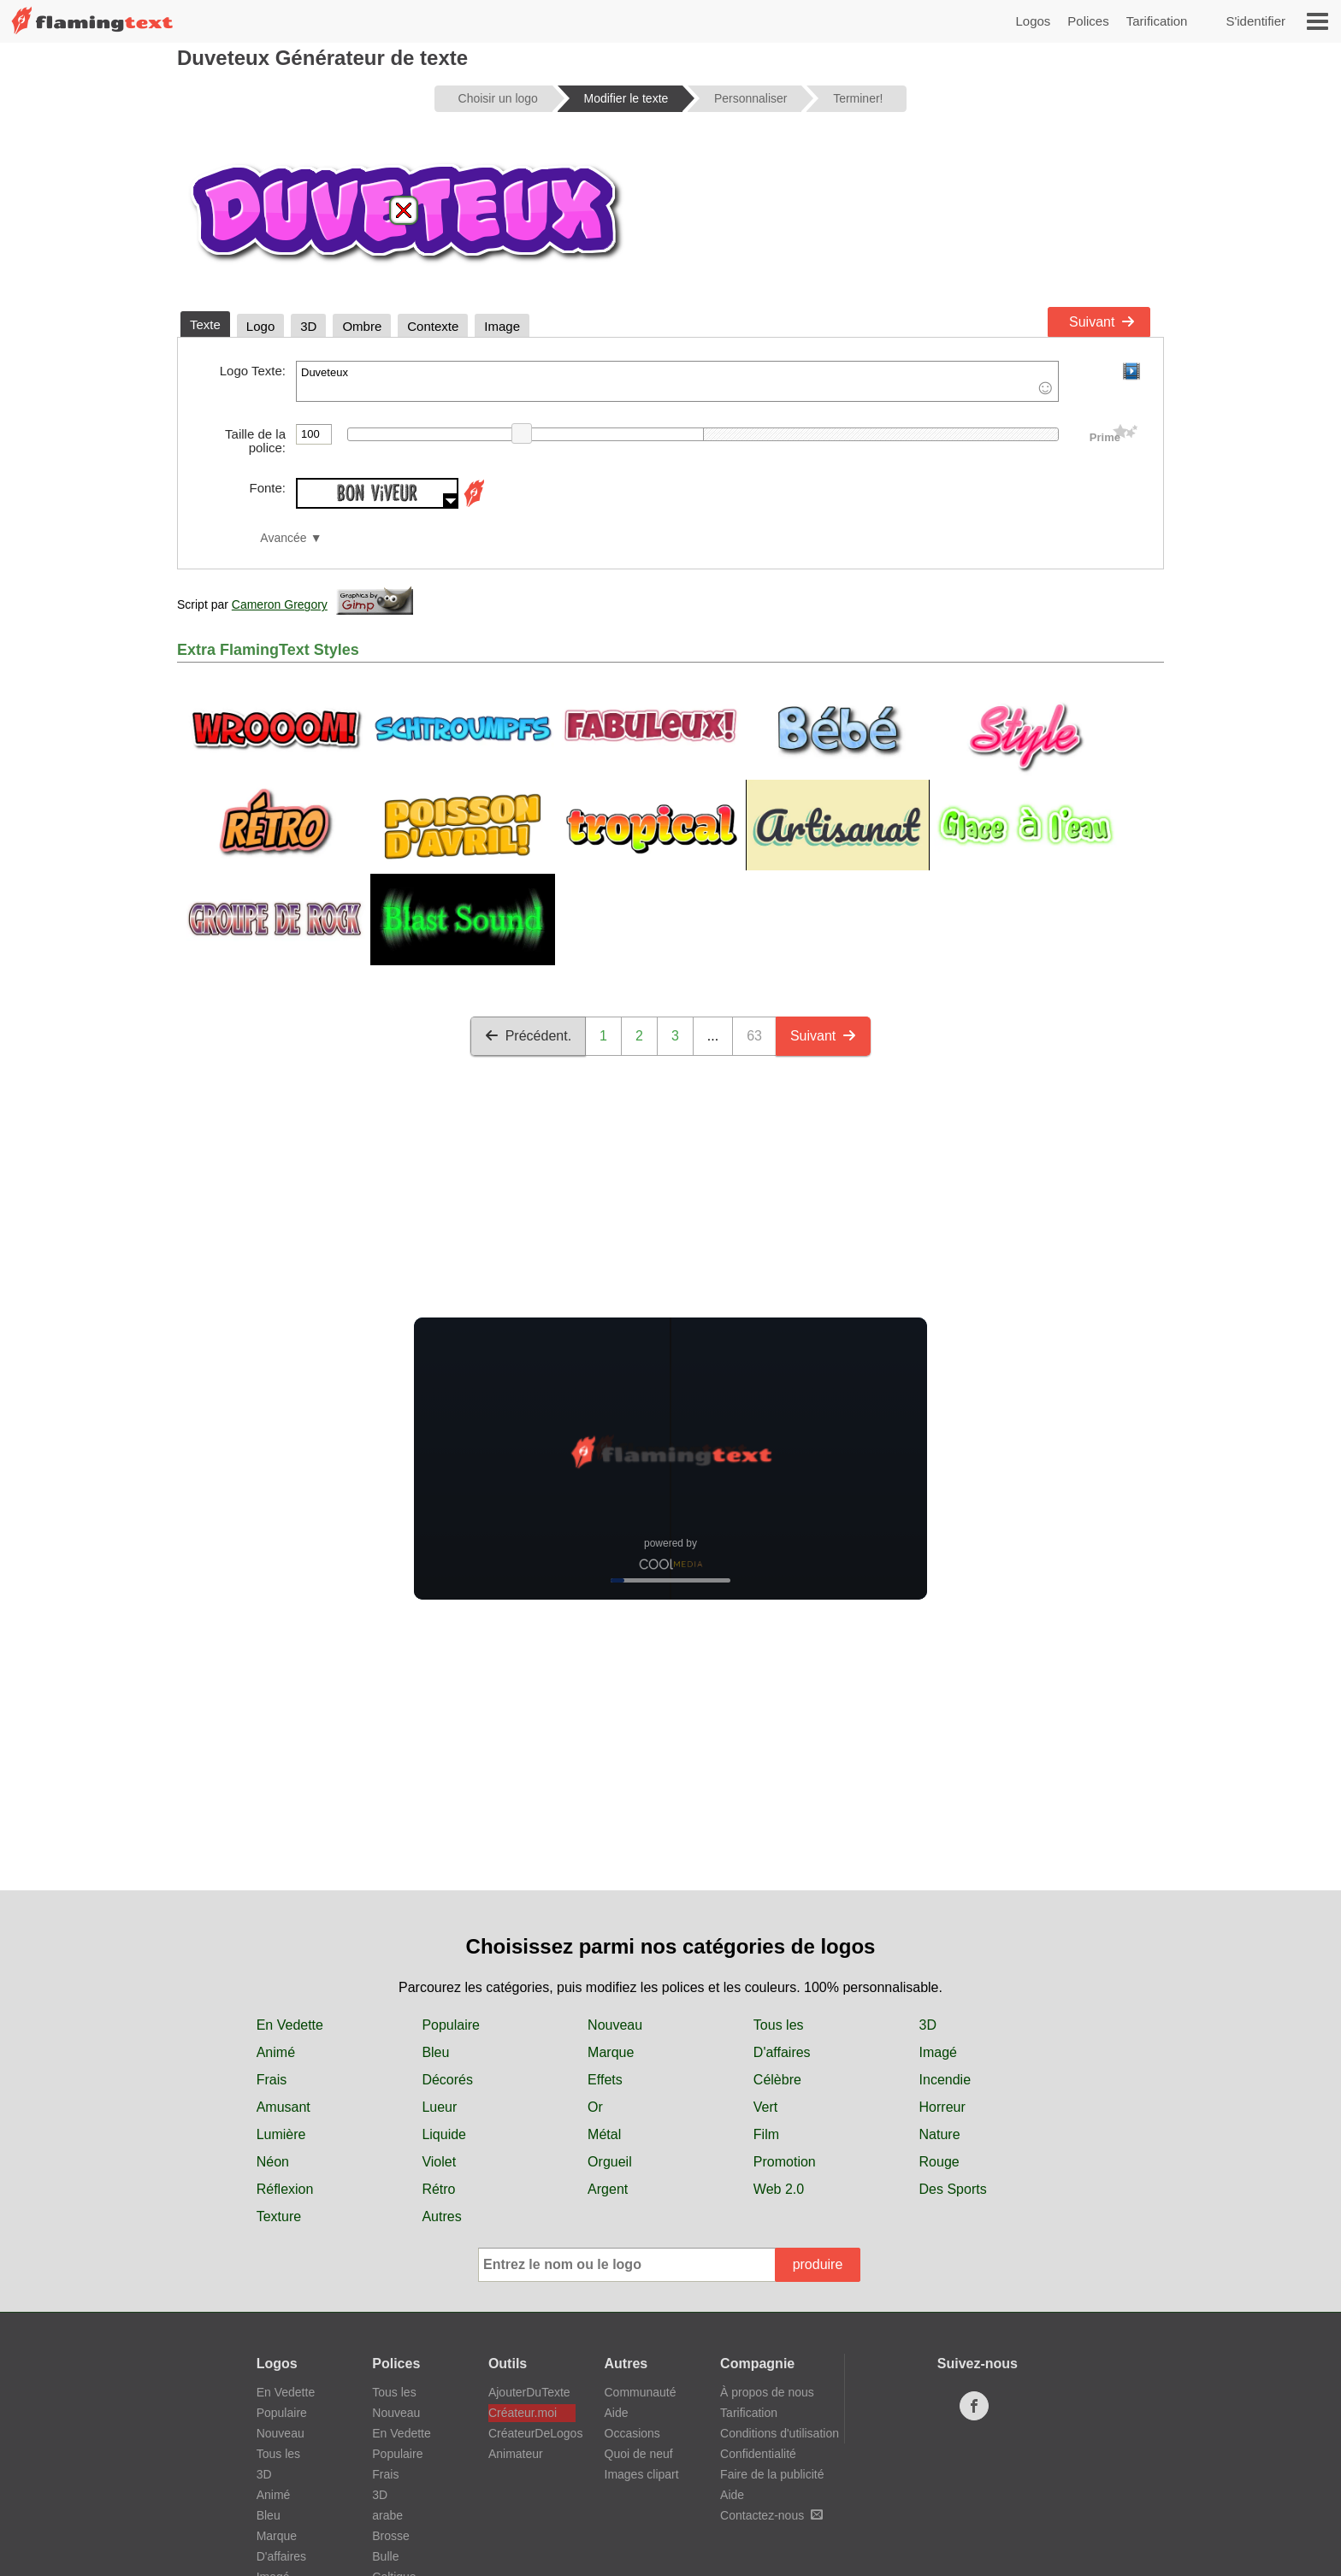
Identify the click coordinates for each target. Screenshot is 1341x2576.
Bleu (435, 2052)
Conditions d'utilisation (779, 2433)
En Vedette (290, 2025)
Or (595, 2107)
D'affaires (782, 2052)
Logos (1032, 21)
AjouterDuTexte (529, 2392)
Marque (611, 2052)
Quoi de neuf (639, 2454)
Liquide (444, 2134)
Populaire (451, 2025)
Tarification (1157, 21)
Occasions (632, 2433)
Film (766, 2134)
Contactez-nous (771, 2515)
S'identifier (1255, 21)
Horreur (942, 2107)
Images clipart (642, 2474)
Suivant (1102, 322)
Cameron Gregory (280, 604)
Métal (604, 2134)
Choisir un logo (498, 98)
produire (818, 2264)
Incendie (945, 2079)
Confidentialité (758, 2454)
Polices (1087, 21)
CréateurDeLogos (532, 2433)
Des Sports (953, 2189)
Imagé (938, 2052)
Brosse (391, 2536)
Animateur (515, 2454)
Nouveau (615, 2025)
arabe (387, 2515)
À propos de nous (767, 2392)
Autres (441, 2216)
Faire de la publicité (772, 2474)
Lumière (281, 2134)
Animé (276, 2052)
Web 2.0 (778, 2189)
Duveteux (677, 381)
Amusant (283, 2107)
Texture (279, 2216)
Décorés (447, 2079)
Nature (939, 2134)
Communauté (640, 2392)
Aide (617, 2413)
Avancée (283, 538)
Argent (608, 2189)
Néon (273, 2162)
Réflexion (285, 2189)
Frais (272, 2079)
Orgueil (610, 2162)
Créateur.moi (522, 2413)
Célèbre (777, 2079)
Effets (605, 2079)
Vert (765, 2107)
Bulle (385, 2556)
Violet (439, 2162)
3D (927, 2025)
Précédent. (528, 1036)
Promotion (784, 2162)
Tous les (778, 2025)
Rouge (939, 2162)
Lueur (439, 2107)
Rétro (438, 2189)
